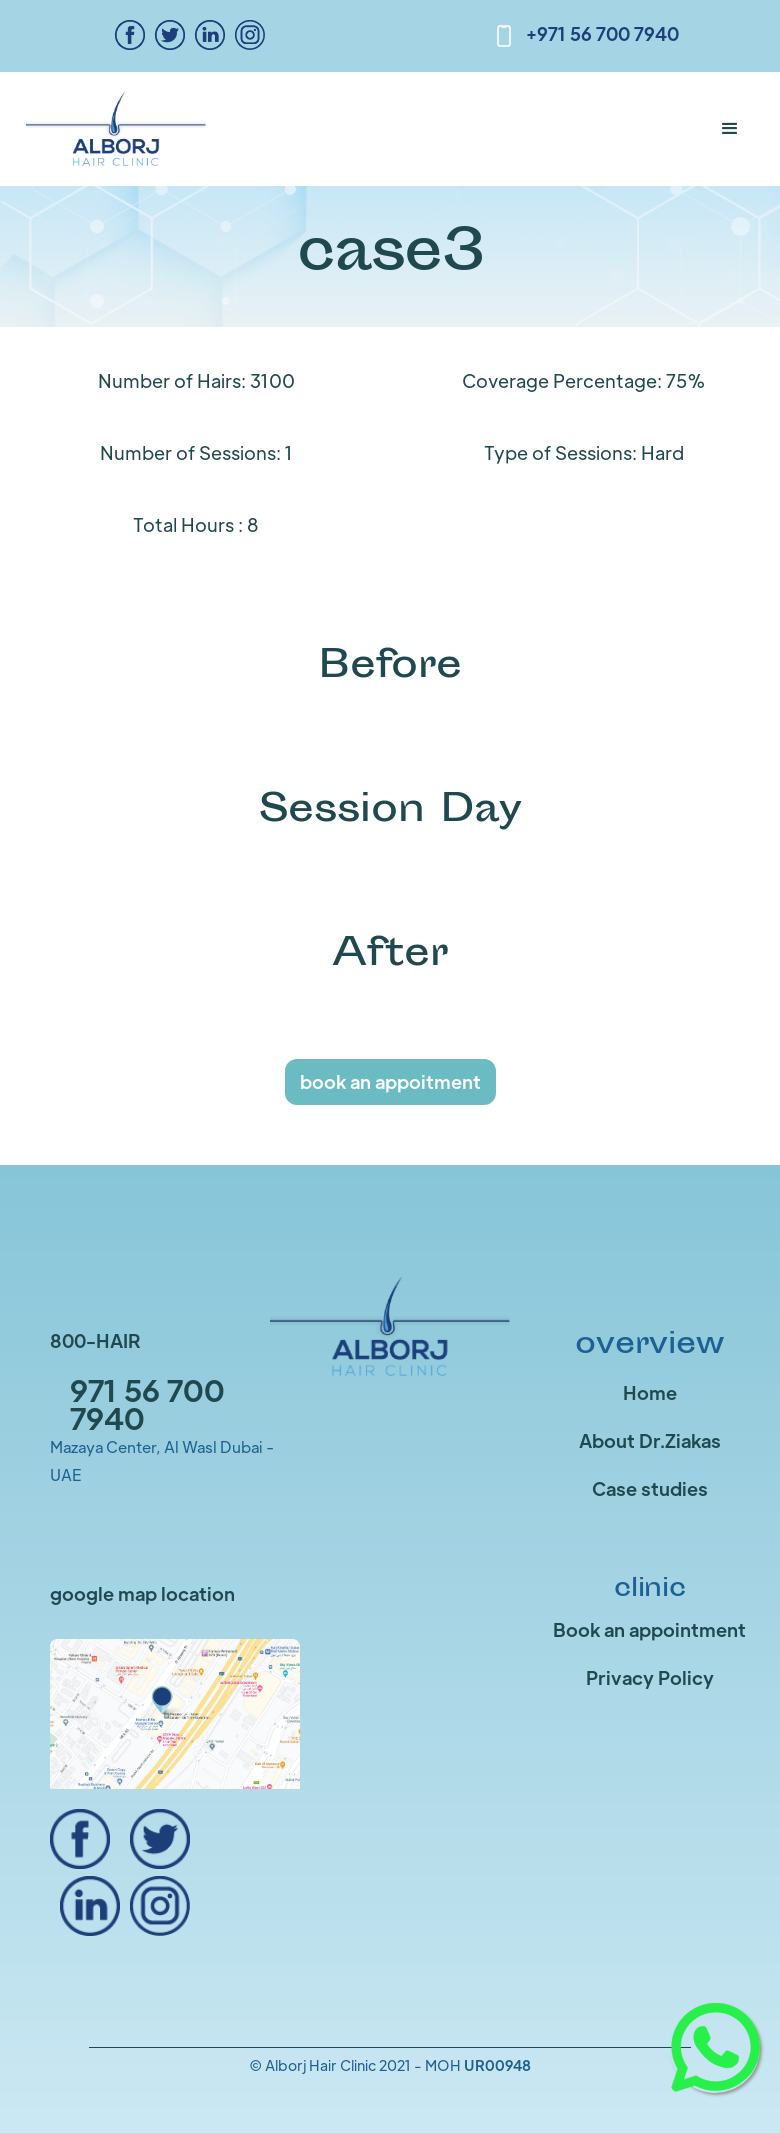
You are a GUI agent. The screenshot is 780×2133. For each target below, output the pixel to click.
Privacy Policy (650, 1677)
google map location (142, 1593)
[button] (730, 129)
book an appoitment (390, 1081)
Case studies (650, 1488)
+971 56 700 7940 (602, 33)
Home (650, 1392)
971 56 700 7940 (147, 1404)
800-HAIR (95, 1340)
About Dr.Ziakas (650, 1440)
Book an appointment (649, 1629)
